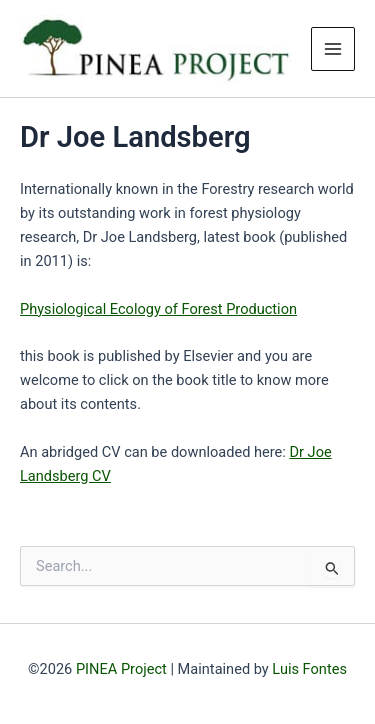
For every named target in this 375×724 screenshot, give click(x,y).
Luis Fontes (309, 669)
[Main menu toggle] (333, 49)
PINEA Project (121, 669)
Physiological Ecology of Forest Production (158, 309)
